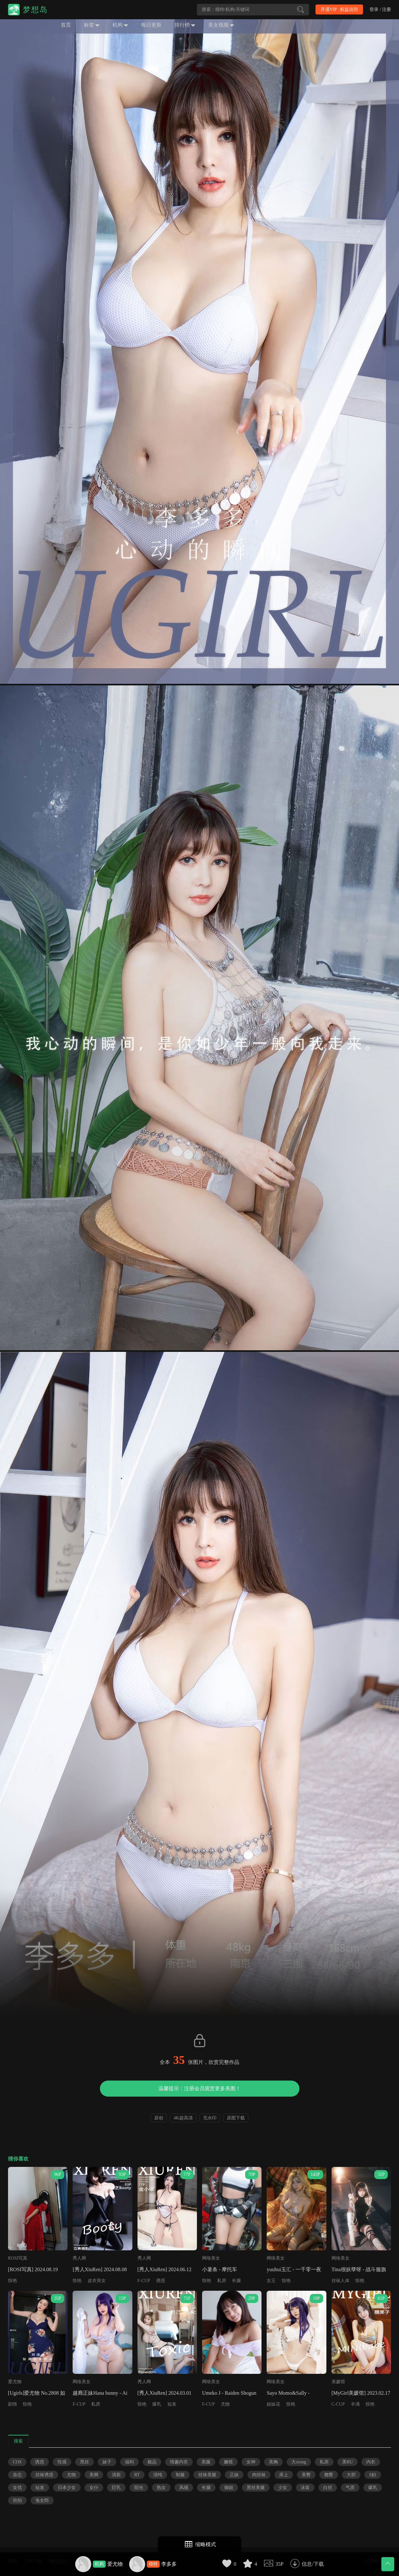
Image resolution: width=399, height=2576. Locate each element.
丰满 (355, 2404)
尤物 (225, 2404)
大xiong (298, 2462)
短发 (171, 2404)
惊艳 (12, 2280)
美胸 (273, 2462)
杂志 (17, 2474)
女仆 (93, 2487)
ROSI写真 (17, 2258)
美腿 (205, 2462)
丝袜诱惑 (44, 2474)
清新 (116, 2474)
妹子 (106, 2462)
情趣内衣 (179, 2462)
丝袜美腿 (207, 2474)
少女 (282, 2487)
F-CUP (143, 2280)
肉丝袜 (259, 2474)
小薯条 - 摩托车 (219, 2269)
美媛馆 (338, 2381)
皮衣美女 (97, 2280)
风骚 (183, 2487)
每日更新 (151, 25)
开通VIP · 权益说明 (339, 9)
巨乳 (116, 2487)
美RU (347, 2462)
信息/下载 (313, 2564)
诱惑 (160, 2280)
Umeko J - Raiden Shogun (229, 2393)
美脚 (93, 2474)
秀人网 (79, 2258)
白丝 (327, 2487)
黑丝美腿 (256, 2487)
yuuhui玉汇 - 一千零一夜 (294, 2269)
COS (17, 2462)
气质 (350, 2487)
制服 (180, 2474)
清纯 (157, 2474)
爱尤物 (115, 2564)
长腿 (236, 2280)
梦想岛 (35, 9)
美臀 (306, 2474)
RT (137, 2474)
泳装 (305, 2487)
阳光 (138, 2487)
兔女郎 (42, 2500)
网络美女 (211, 2258)
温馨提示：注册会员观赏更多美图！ (199, 2088)
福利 (129, 2462)
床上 (283, 2474)
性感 (62, 2462)
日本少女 (67, 2487)
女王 (271, 2280)
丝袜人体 (341, 2280)
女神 (250, 2462)
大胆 (351, 2474)
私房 (221, 2280)
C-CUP (338, 2404)
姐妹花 (273, 2404)
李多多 (169, 2564)
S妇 (372, 2474)
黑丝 (84, 2462)
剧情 (12, 2404)
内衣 (370, 2462)
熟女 (161, 2487)
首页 (66, 25)
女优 (17, 2487)
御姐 (228, 2487)
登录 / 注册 (380, 9)
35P (279, 2564)
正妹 (234, 2474)
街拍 (17, 2500)
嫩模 (228, 2462)
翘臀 (328, 2474)
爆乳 (156, 2404)
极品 (151, 2462)
